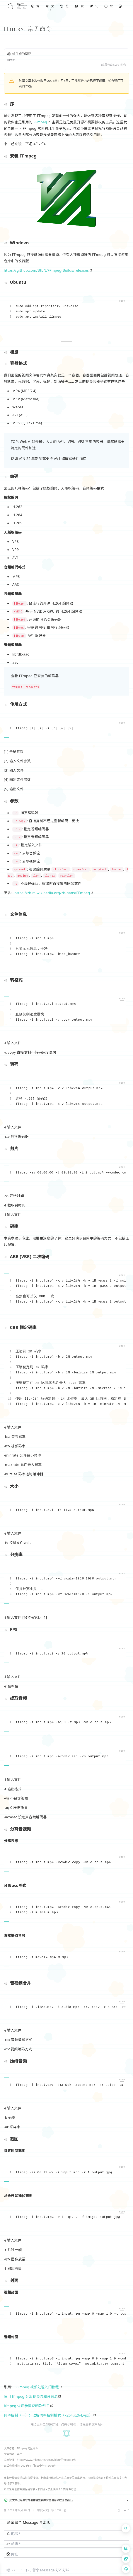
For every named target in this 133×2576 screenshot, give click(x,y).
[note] (35, 6)
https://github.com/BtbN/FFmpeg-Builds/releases (46, 270)
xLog (116, 64)
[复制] (73, 2460)
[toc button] (126, 2538)
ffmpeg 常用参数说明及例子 (27, 2405)
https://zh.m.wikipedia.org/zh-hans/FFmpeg (52, 892)
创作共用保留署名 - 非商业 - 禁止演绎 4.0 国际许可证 (45, 2489)
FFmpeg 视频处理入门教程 (37, 2387)
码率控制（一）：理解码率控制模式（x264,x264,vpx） (48, 2415)
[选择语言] (126, 2559)
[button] (35, 6)
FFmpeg (40, 122)
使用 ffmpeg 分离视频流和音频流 (31, 2396)
